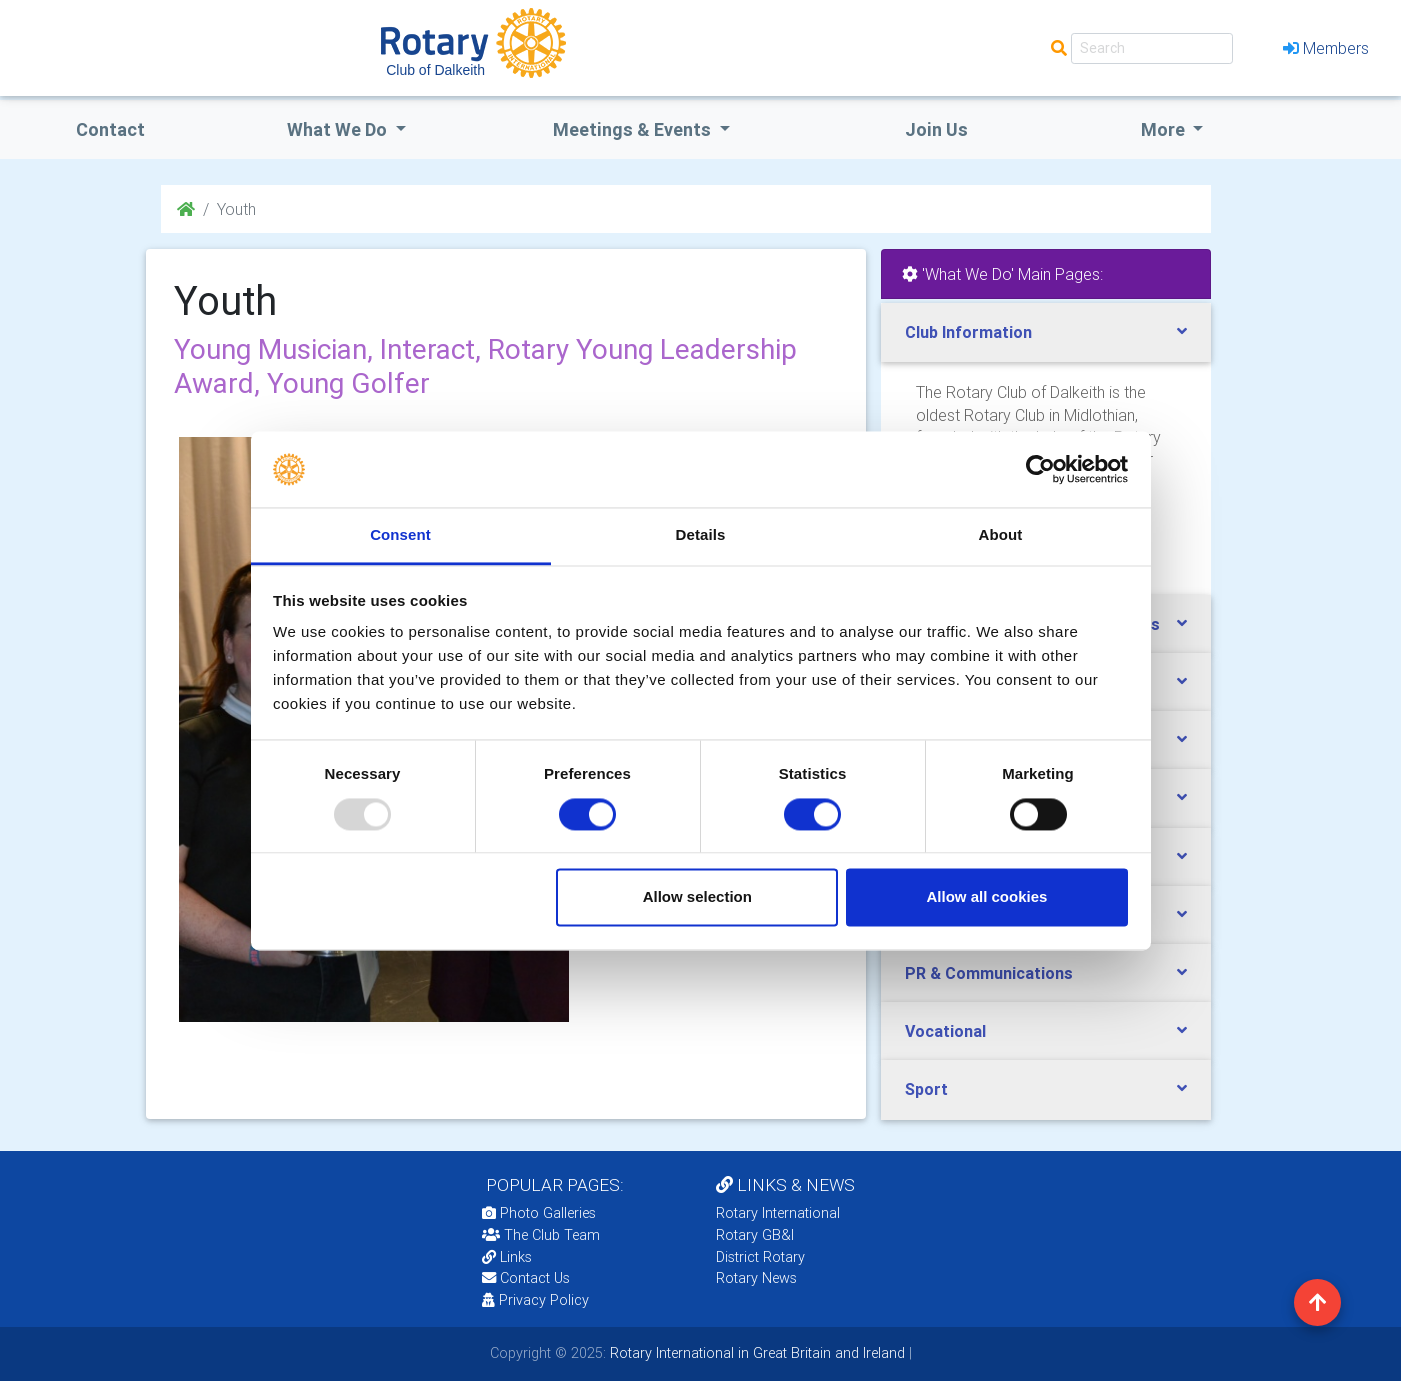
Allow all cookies (986, 897)
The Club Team (541, 1235)
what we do (339, 129)
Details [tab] (701, 535)
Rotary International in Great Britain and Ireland (755, 1353)
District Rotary (760, 1257)
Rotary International (778, 1213)
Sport (926, 1089)
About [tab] (1001, 535)
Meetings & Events (634, 129)
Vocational (945, 1031)
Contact (110, 129)
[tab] (1046, 332)
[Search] (1152, 48)
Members (1326, 48)
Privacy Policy (535, 1300)
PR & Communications (989, 973)
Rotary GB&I (755, 1235)
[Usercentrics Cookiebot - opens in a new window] (1040, 469)
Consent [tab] (400, 535)
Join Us (936, 129)
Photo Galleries (539, 1213)
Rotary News (756, 1278)
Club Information (968, 332)
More (1165, 129)
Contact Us (526, 1278)
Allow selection (697, 897)
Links (507, 1257)
